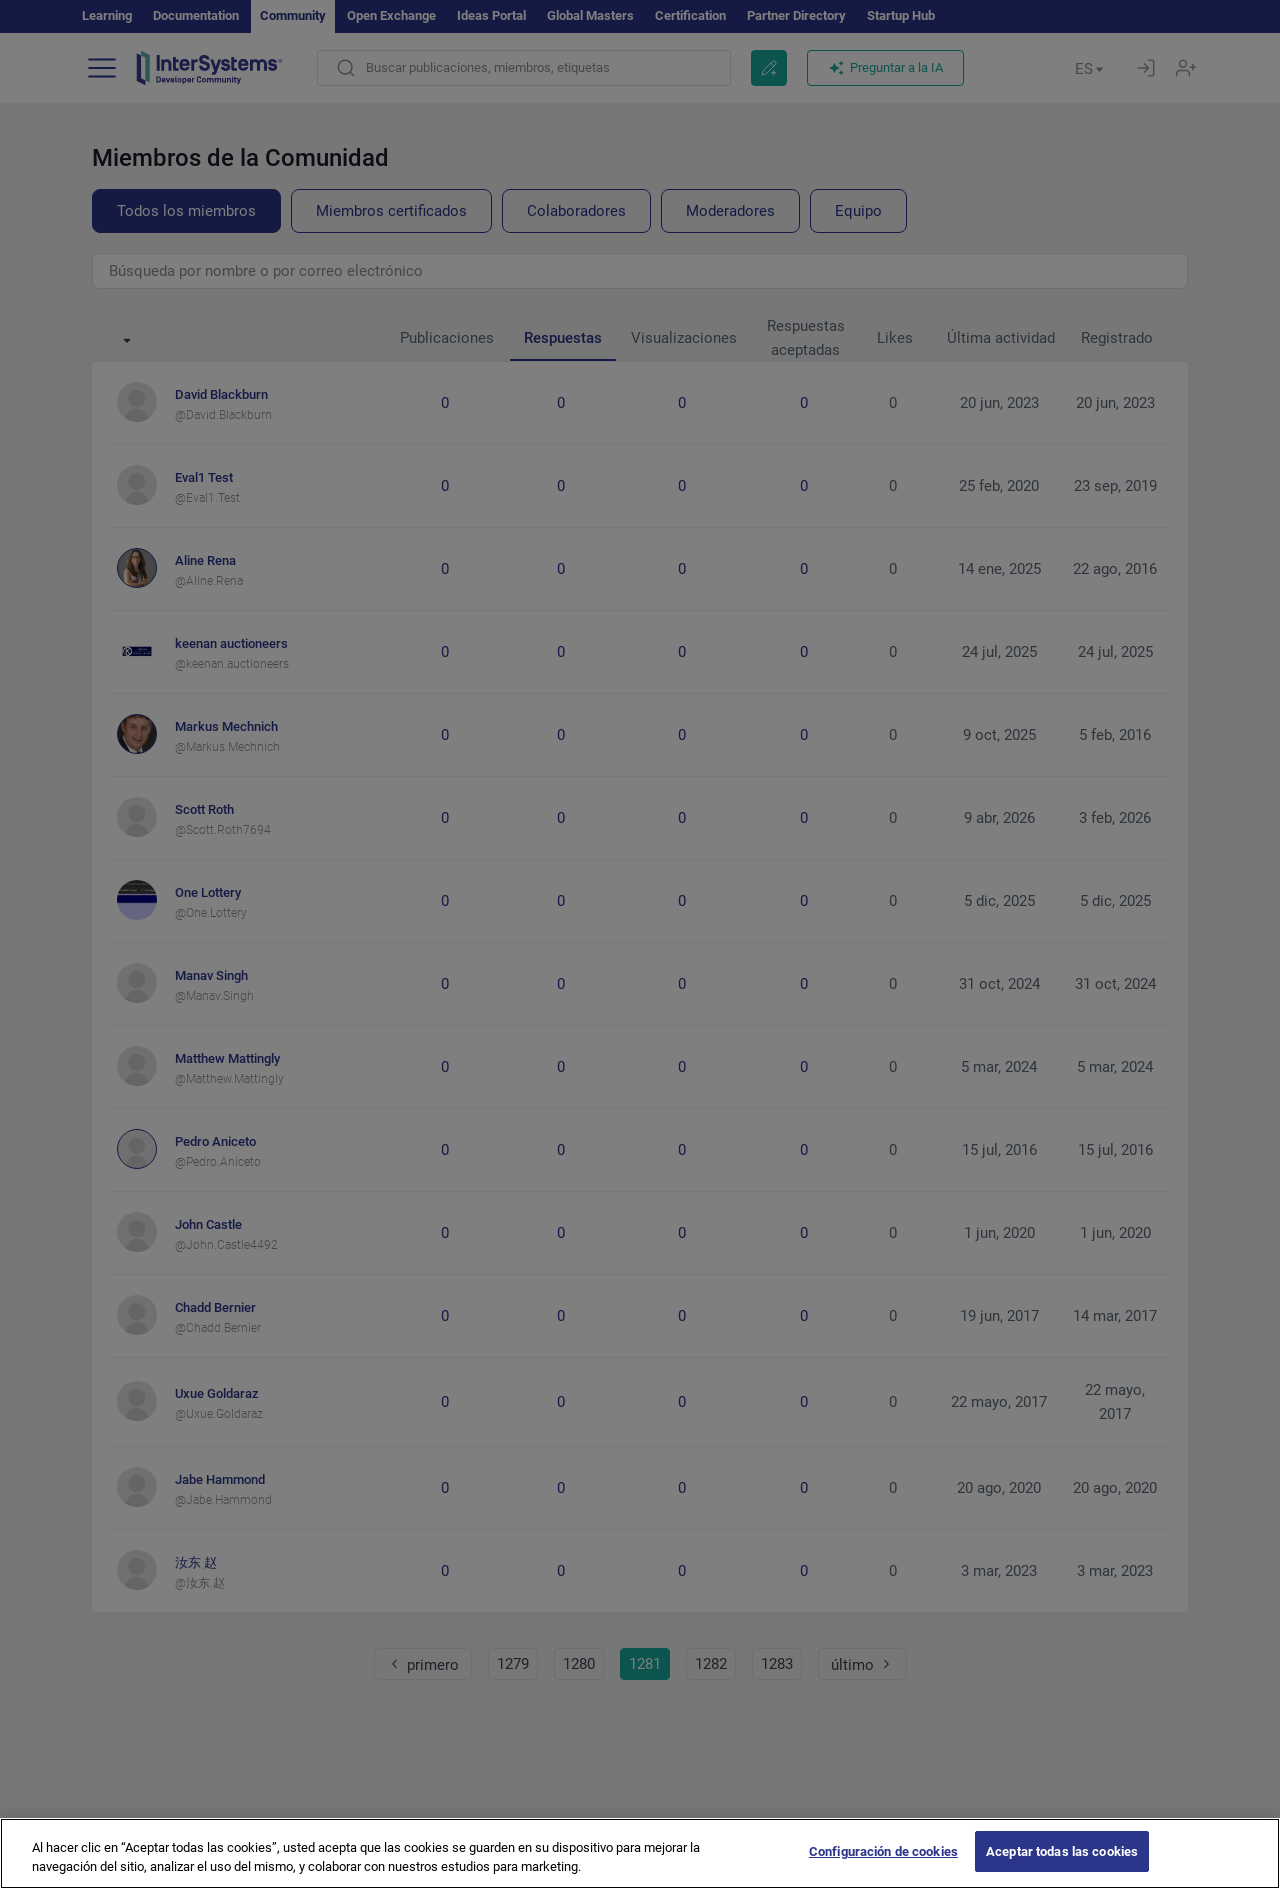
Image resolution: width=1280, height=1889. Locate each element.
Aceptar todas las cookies (1062, 1867)
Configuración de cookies (883, 1867)
